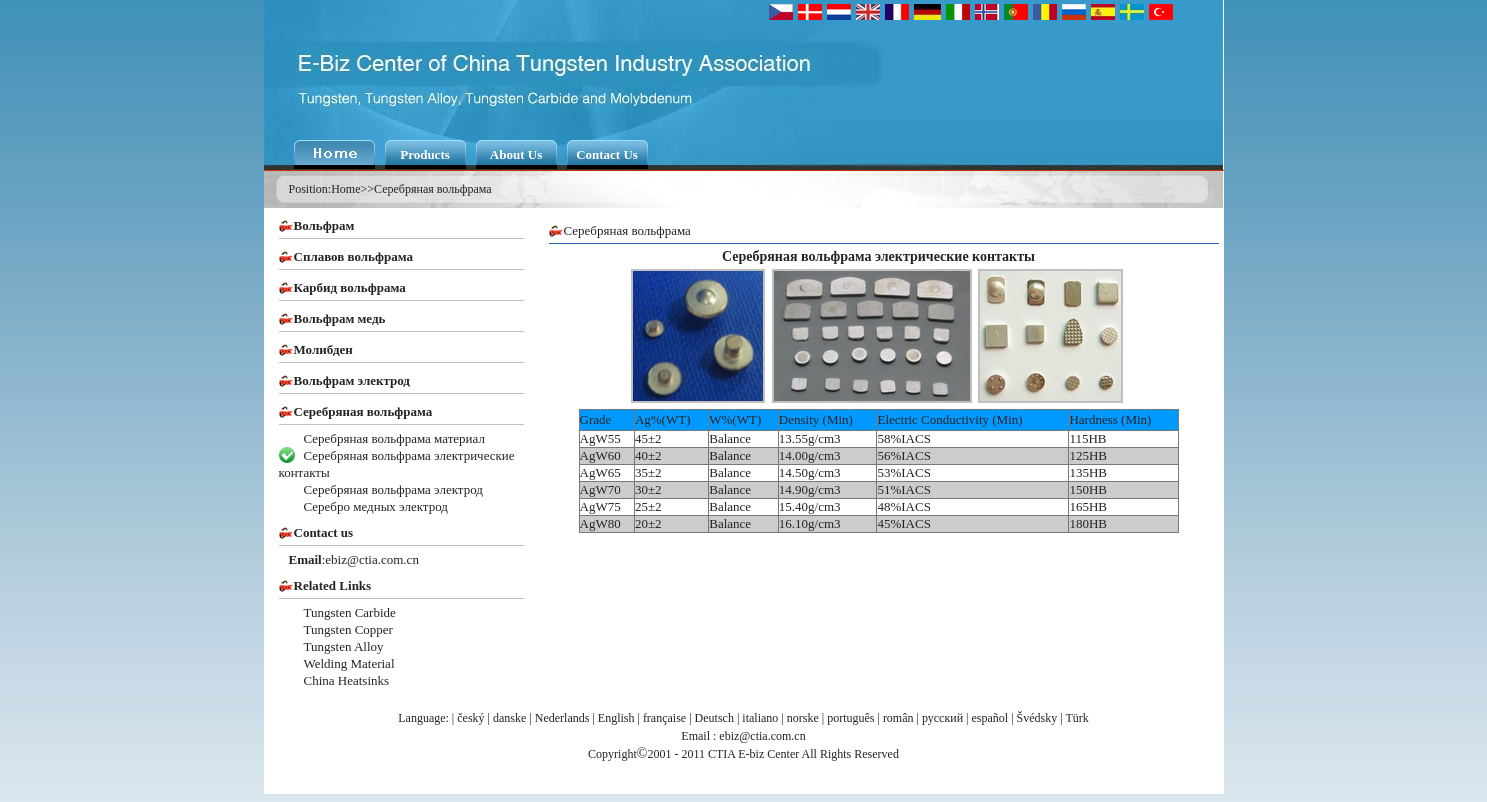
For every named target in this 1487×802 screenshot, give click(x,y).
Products (425, 154)
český (470, 718)
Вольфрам (324, 225)
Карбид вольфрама (350, 287)
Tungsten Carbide (350, 612)
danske (509, 718)
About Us (516, 154)
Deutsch (714, 718)
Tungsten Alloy (344, 646)
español (990, 718)
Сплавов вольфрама (353, 256)
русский (942, 718)
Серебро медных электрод (376, 506)
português (850, 718)
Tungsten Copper (348, 629)
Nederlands (562, 718)
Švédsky (1037, 718)
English (616, 718)
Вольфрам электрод (352, 380)
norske (803, 718)
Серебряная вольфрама (433, 189)
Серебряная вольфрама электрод (393, 489)
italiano (760, 718)
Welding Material (349, 663)
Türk (1076, 718)
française (664, 718)
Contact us (324, 532)
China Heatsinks (347, 680)
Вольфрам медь (340, 318)
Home (345, 189)
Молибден (323, 349)
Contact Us (607, 154)
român (898, 718)
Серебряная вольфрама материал (394, 438)
